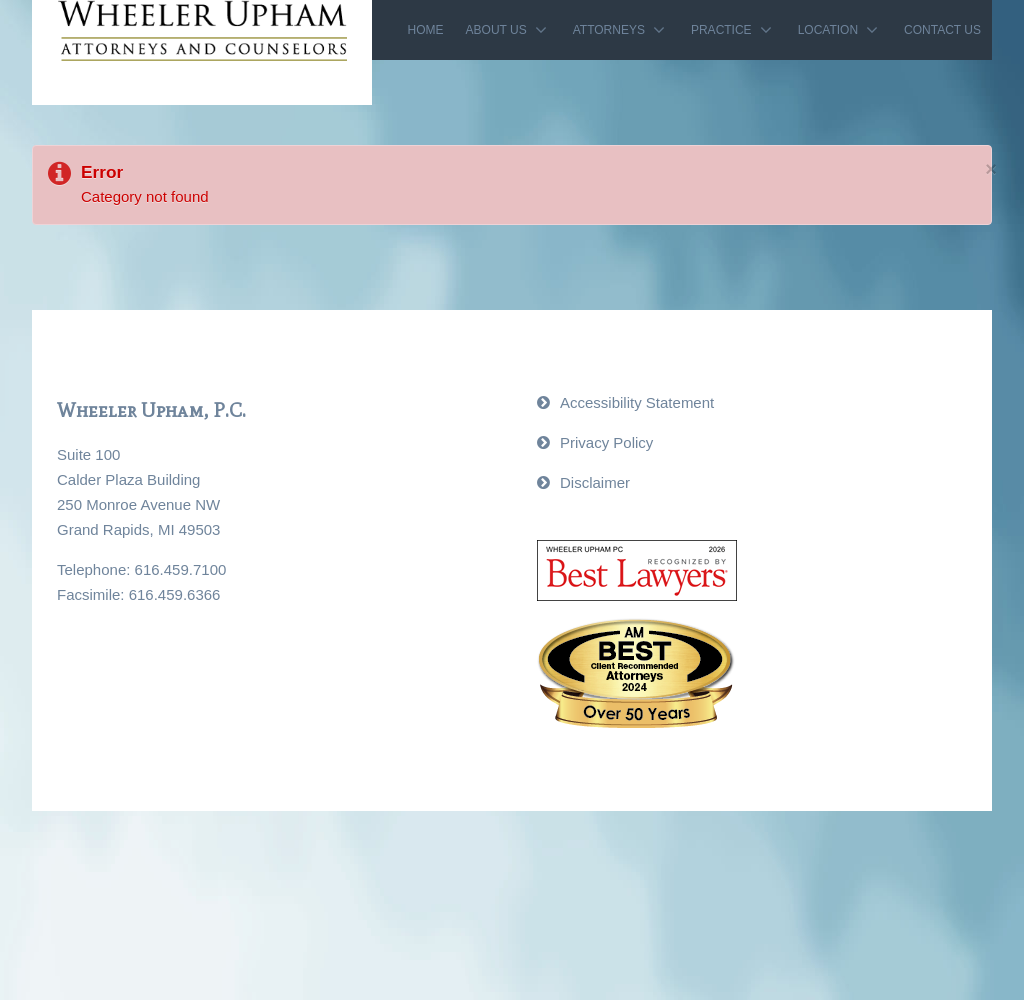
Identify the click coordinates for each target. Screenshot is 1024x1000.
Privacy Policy (606, 442)
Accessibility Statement (637, 402)
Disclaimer (595, 482)
